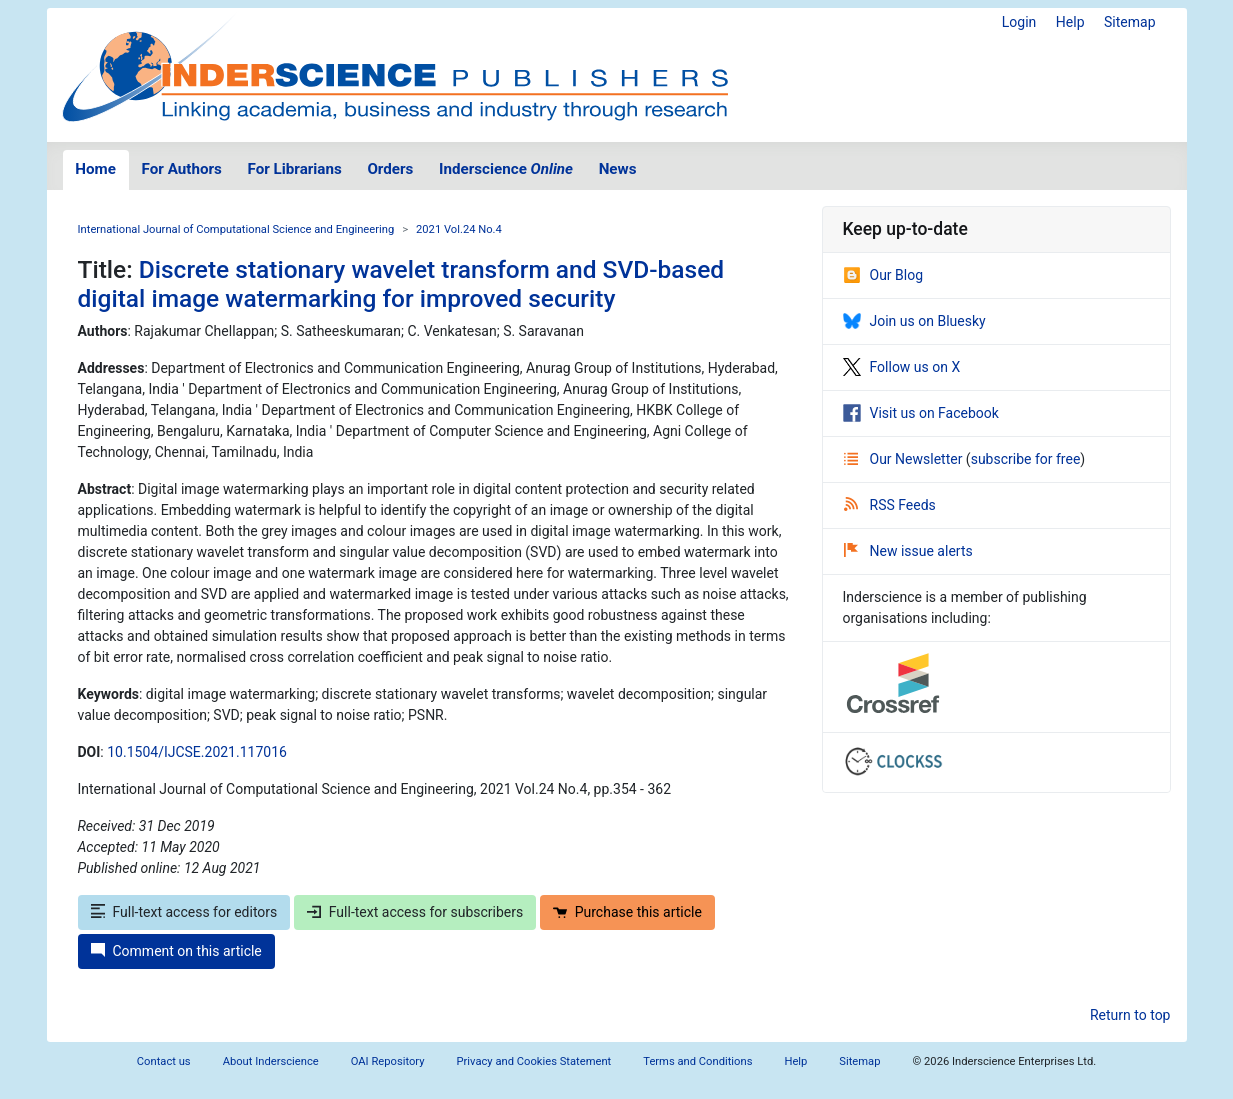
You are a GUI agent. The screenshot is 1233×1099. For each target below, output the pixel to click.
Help (1070, 22)
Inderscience (506, 169)
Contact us (164, 1061)
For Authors (182, 169)
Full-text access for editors (184, 912)
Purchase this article (627, 912)
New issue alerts (908, 551)
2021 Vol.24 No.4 (459, 229)
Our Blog (883, 275)
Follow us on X (902, 367)
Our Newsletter (905, 459)
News (618, 169)
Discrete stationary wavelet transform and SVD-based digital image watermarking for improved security (401, 284)
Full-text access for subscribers (415, 912)
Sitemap (1129, 22)
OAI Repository (388, 1061)
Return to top (1130, 1015)
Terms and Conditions (697, 1061)
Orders (390, 169)
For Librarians (294, 169)
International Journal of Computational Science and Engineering (236, 229)
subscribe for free (1026, 459)
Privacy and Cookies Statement (534, 1061)
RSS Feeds (890, 505)
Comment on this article (176, 951)
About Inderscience (271, 1061)
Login (1019, 22)
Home (95, 169)
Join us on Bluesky (914, 321)
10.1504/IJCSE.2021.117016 (197, 752)
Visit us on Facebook (921, 413)
